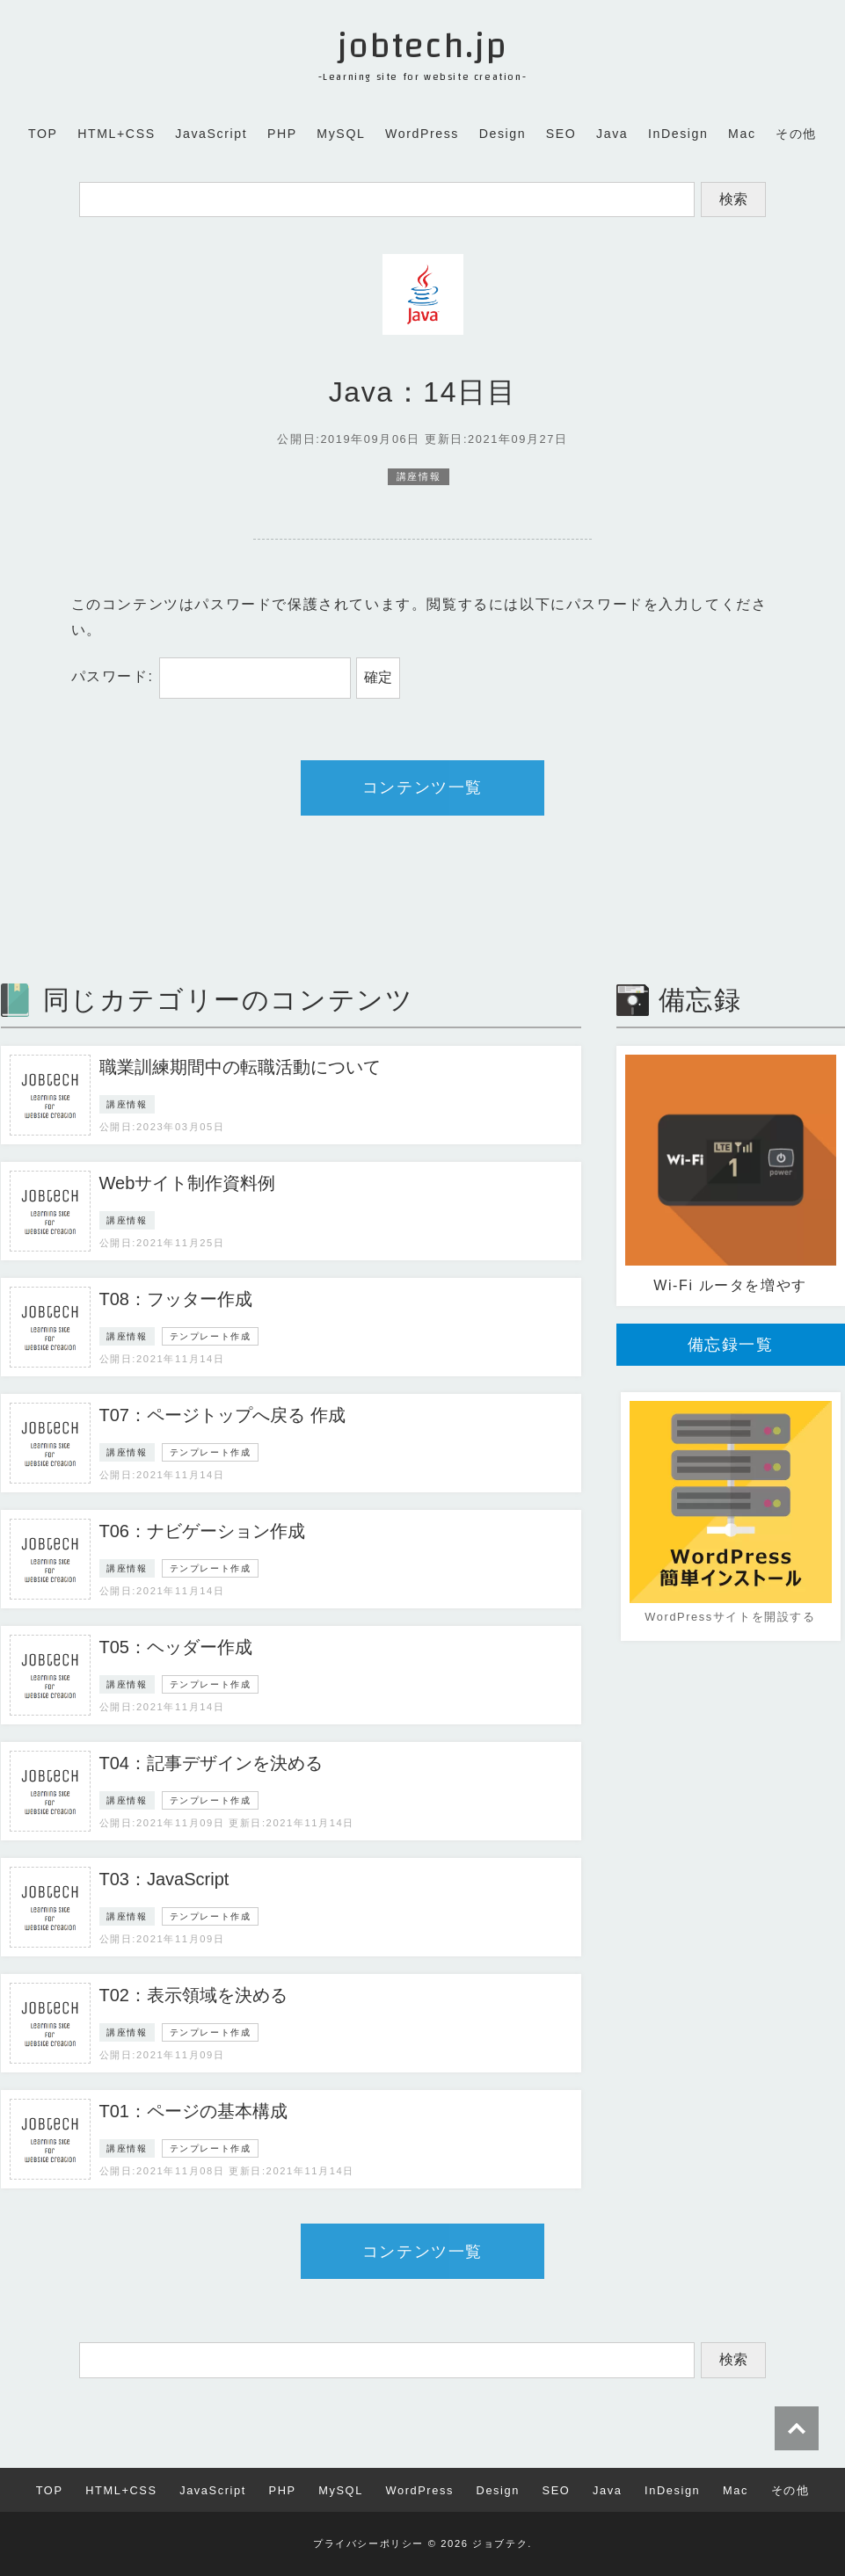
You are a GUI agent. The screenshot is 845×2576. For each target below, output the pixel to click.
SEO (561, 134)
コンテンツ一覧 (422, 787)
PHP (282, 134)
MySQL (341, 134)
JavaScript (211, 134)
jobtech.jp (422, 46)
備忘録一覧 (731, 1344)
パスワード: (211, 676)
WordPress (422, 134)
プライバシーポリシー (368, 2543)
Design (503, 134)
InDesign (678, 134)
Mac (742, 134)
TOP (43, 134)
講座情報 (419, 477)
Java (612, 134)
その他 (796, 134)
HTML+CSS (116, 134)
